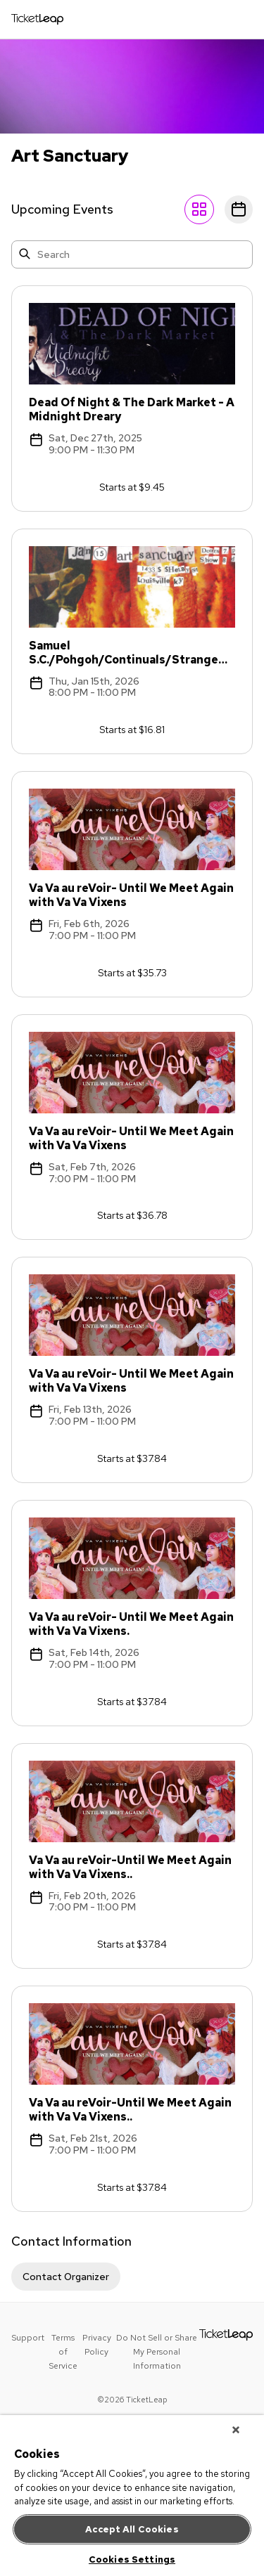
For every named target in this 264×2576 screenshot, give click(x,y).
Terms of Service (63, 2351)
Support (27, 2337)
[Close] (236, 2430)
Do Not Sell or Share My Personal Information (156, 2351)
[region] (132, 2495)
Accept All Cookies (131, 2529)
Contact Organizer (66, 2276)
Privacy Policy (96, 2344)
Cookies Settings (132, 2559)
